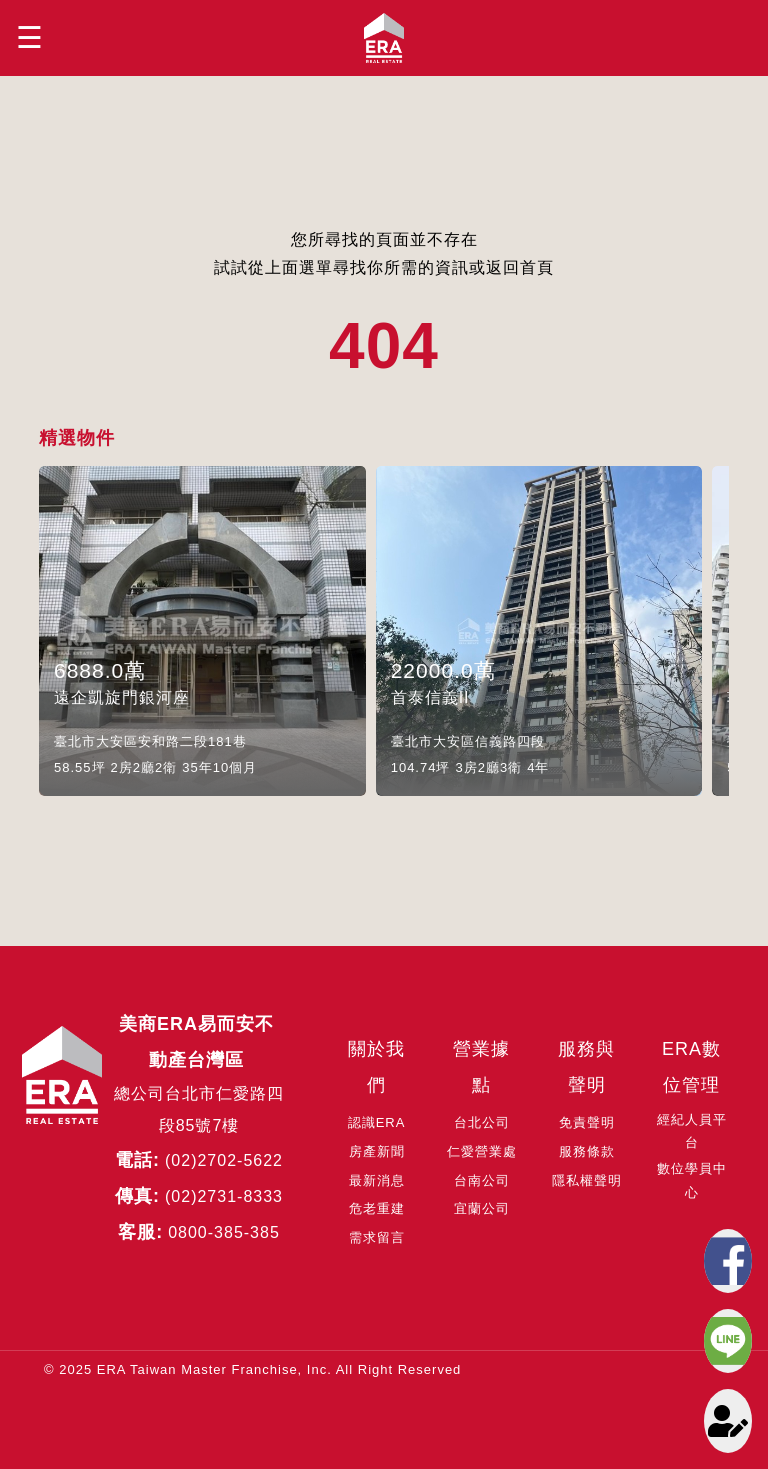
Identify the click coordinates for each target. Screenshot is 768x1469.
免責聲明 (587, 1122)
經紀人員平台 (692, 1131)
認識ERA (377, 1122)
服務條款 (587, 1151)
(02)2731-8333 (224, 1196)
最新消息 (377, 1180)
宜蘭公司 (482, 1208)
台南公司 (482, 1180)
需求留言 (377, 1237)
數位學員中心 (692, 1180)
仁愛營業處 (482, 1151)
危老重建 (377, 1208)
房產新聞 (377, 1151)
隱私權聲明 (587, 1180)
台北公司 (482, 1122)
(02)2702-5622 (224, 1160)
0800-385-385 (224, 1232)
